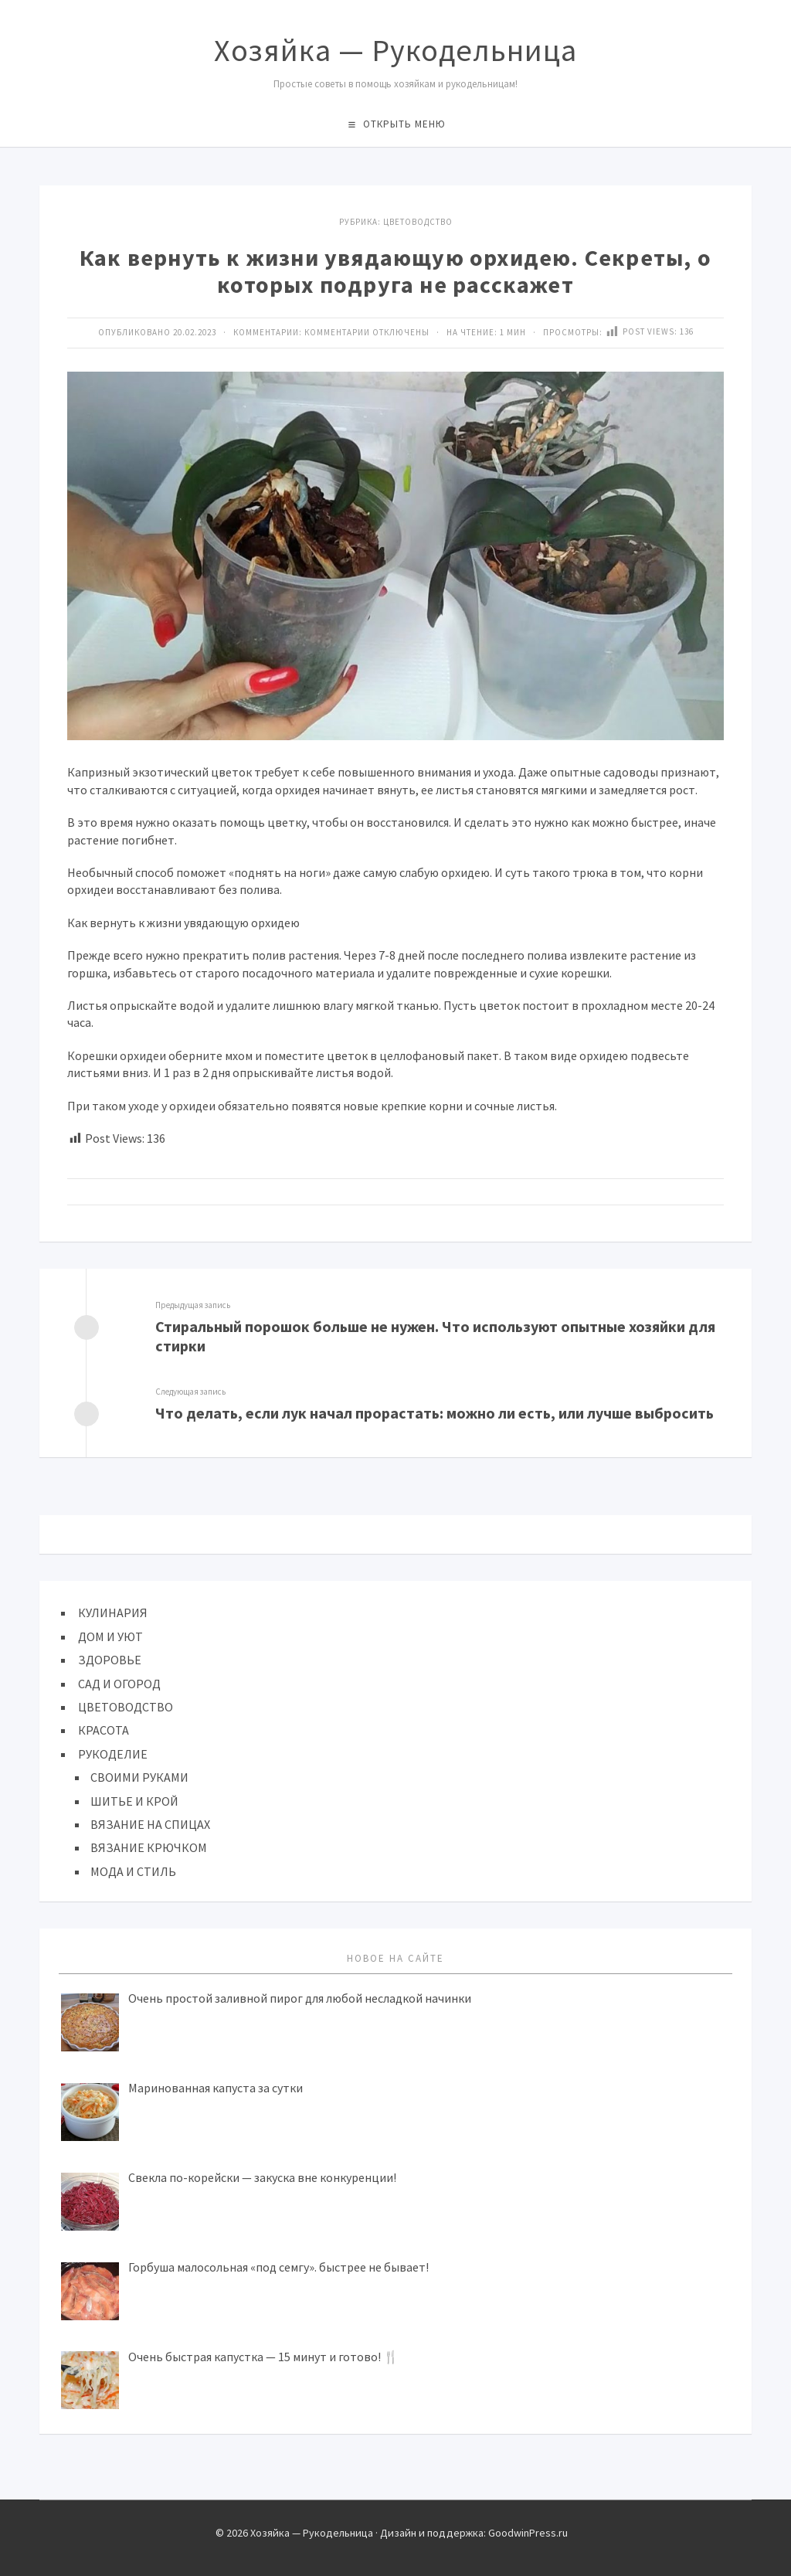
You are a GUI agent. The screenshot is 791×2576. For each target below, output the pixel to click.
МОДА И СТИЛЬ (133, 1871)
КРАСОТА (103, 1730)
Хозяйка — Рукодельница (395, 50)
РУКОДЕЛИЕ (113, 1754)
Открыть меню (404, 124)
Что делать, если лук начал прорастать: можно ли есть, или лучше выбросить (434, 1412)
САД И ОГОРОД (119, 1683)
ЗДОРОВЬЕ (109, 1659)
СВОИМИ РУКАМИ (139, 1777)
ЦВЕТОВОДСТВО (418, 221)
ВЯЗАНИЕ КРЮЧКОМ (148, 1847)
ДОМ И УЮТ (110, 1636)
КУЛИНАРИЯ (113, 1612)
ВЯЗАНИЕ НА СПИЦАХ (150, 1824)
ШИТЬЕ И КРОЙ (134, 1801)
